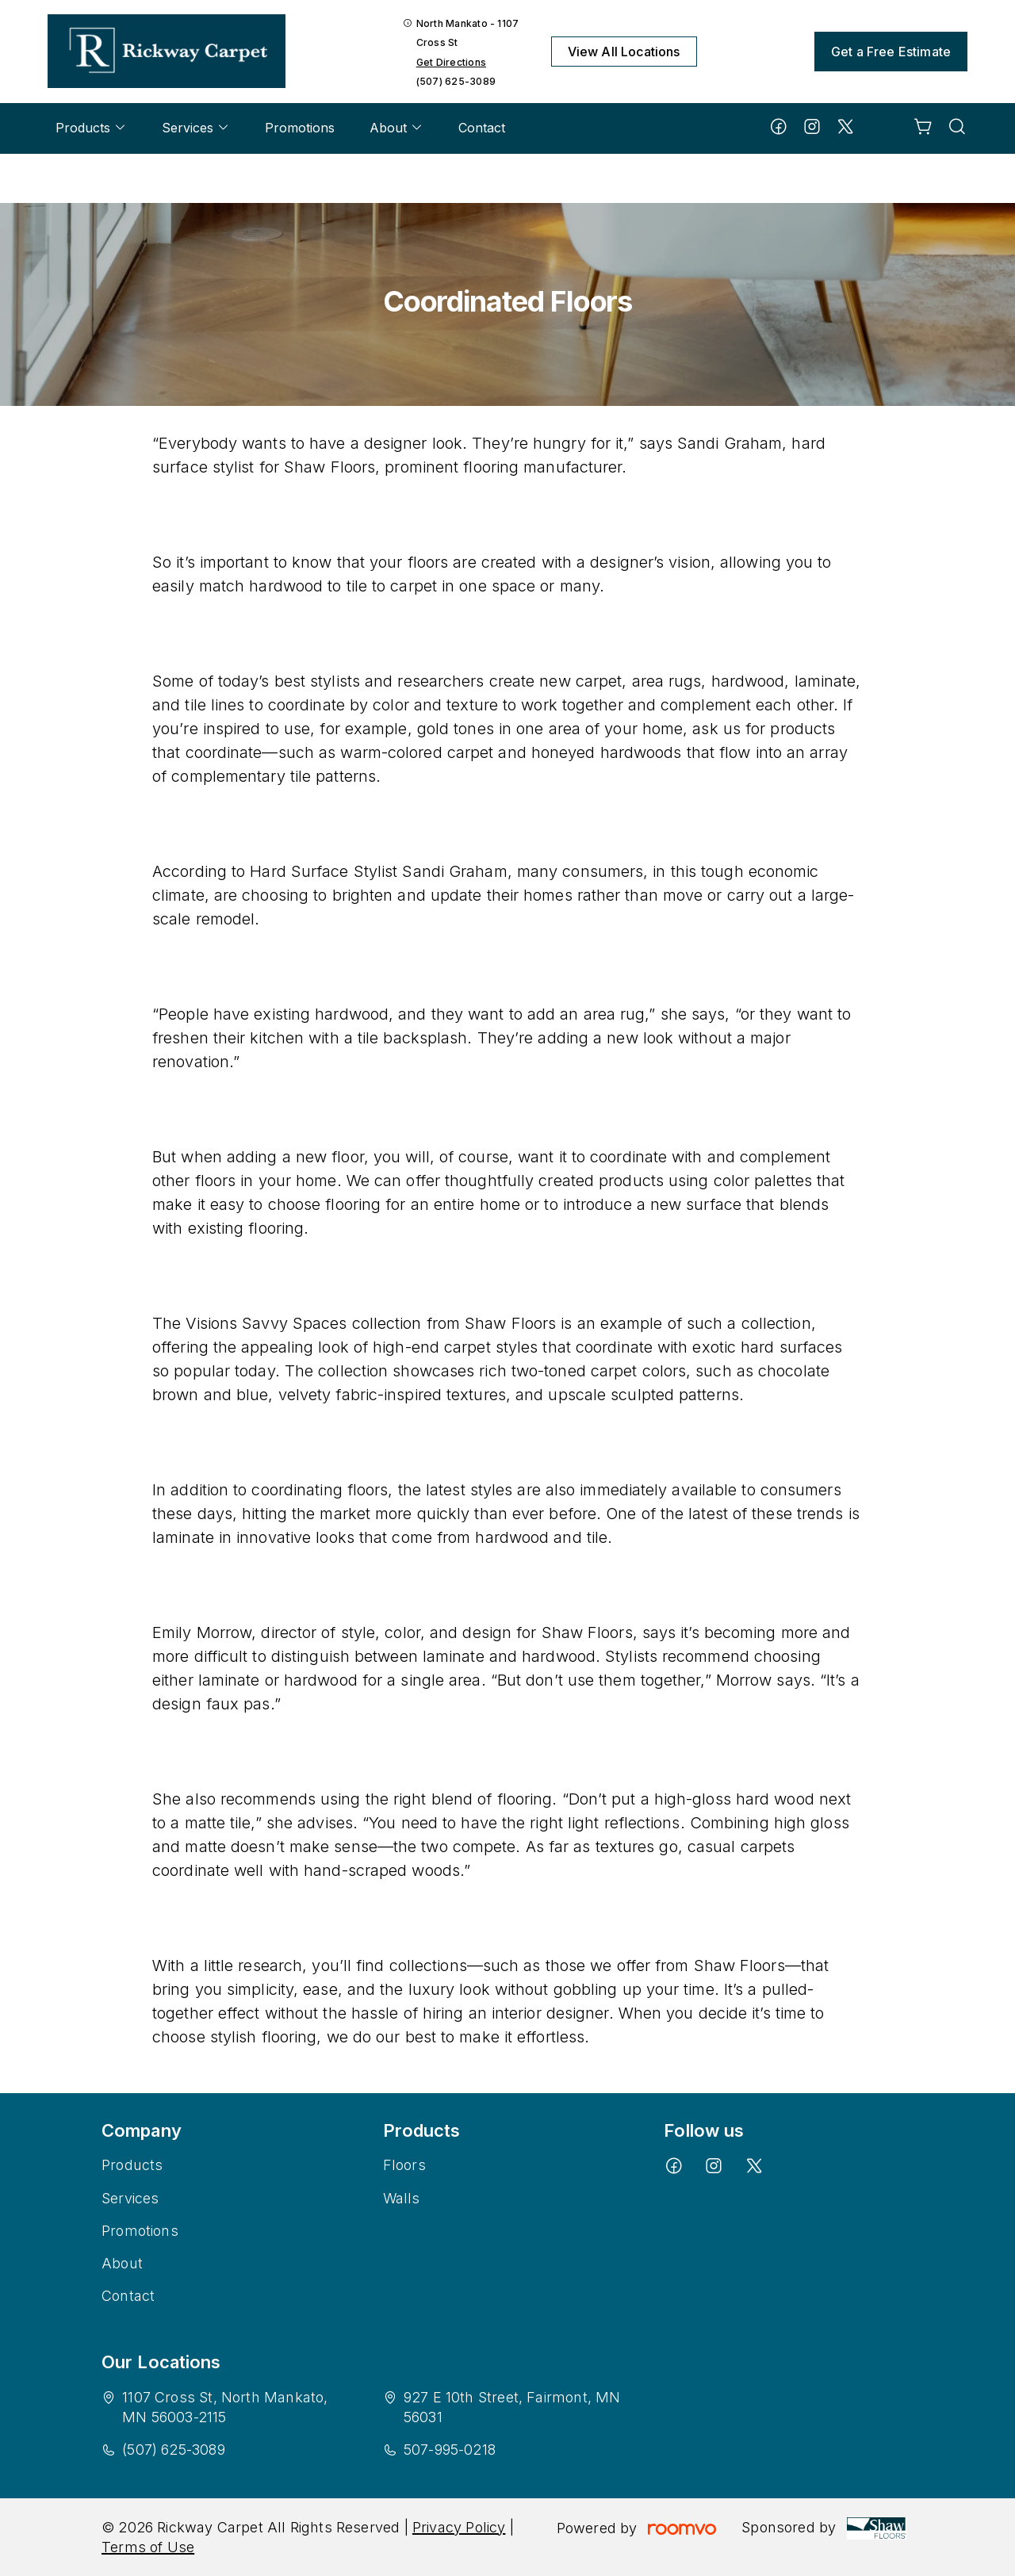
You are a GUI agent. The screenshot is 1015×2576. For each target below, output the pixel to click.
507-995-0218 (450, 2449)
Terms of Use (148, 2547)
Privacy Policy (459, 2527)
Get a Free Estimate (891, 51)
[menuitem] (91, 128)
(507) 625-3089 (456, 81)
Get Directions (451, 62)
